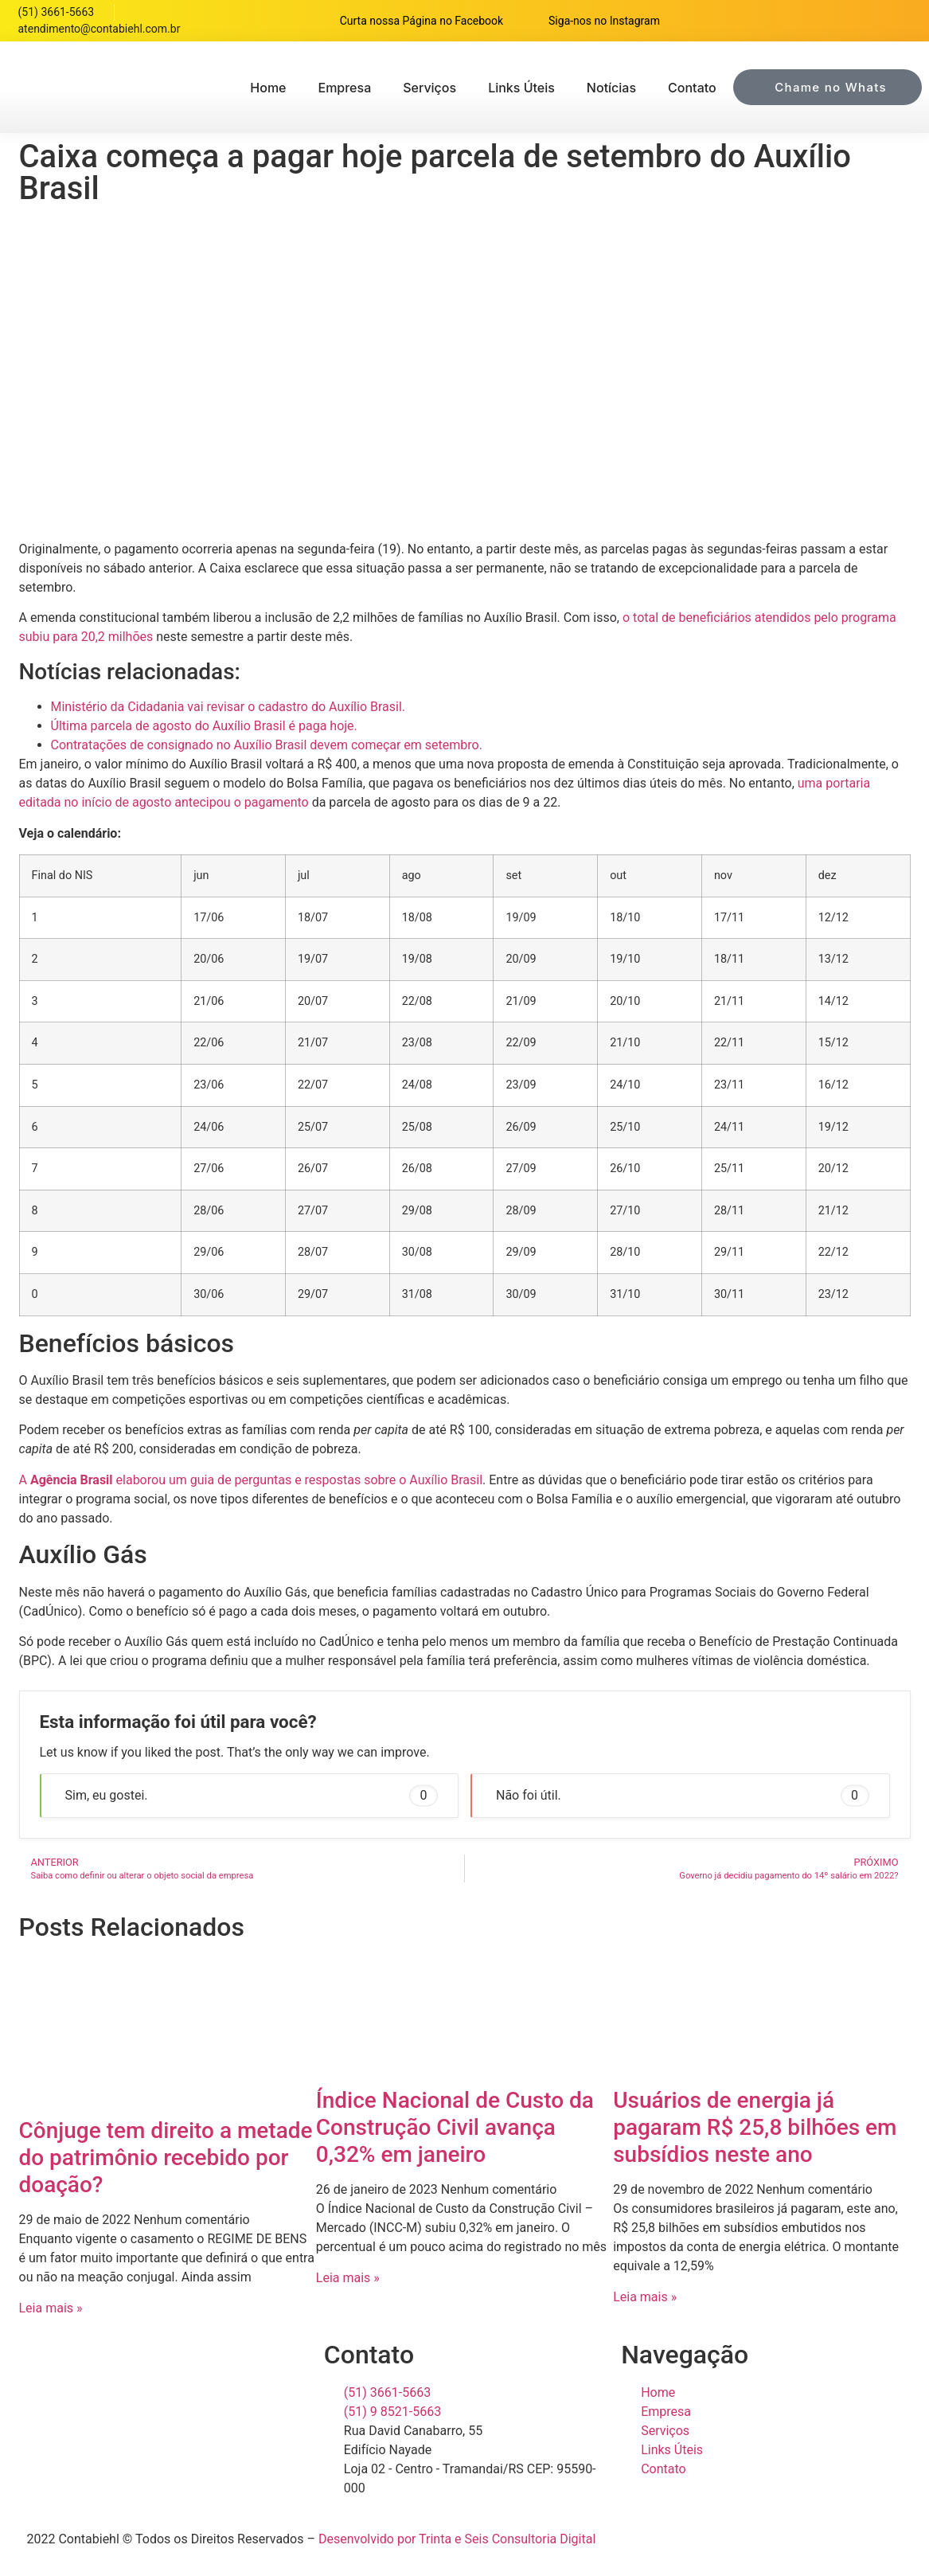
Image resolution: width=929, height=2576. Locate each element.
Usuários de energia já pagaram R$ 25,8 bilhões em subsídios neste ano (754, 2127)
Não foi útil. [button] (682, 1795)
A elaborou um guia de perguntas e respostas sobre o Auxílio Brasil (251, 1479)
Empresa (344, 88)
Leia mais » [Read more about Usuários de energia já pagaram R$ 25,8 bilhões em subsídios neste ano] (645, 2296)
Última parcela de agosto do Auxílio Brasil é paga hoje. (204, 725)
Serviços (429, 88)
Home (268, 88)
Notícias (611, 88)
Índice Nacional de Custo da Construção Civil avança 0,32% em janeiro (455, 2127)
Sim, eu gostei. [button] (252, 1795)
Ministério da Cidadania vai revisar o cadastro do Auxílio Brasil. (228, 706)
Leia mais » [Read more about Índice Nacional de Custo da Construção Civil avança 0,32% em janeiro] (348, 2277)
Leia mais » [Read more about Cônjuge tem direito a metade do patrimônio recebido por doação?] (51, 2308)
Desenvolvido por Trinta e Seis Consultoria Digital (456, 2539)
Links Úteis (521, 88)
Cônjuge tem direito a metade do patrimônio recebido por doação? (166, 2157)
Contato (692, 88)
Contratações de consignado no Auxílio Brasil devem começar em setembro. (266, 744)
